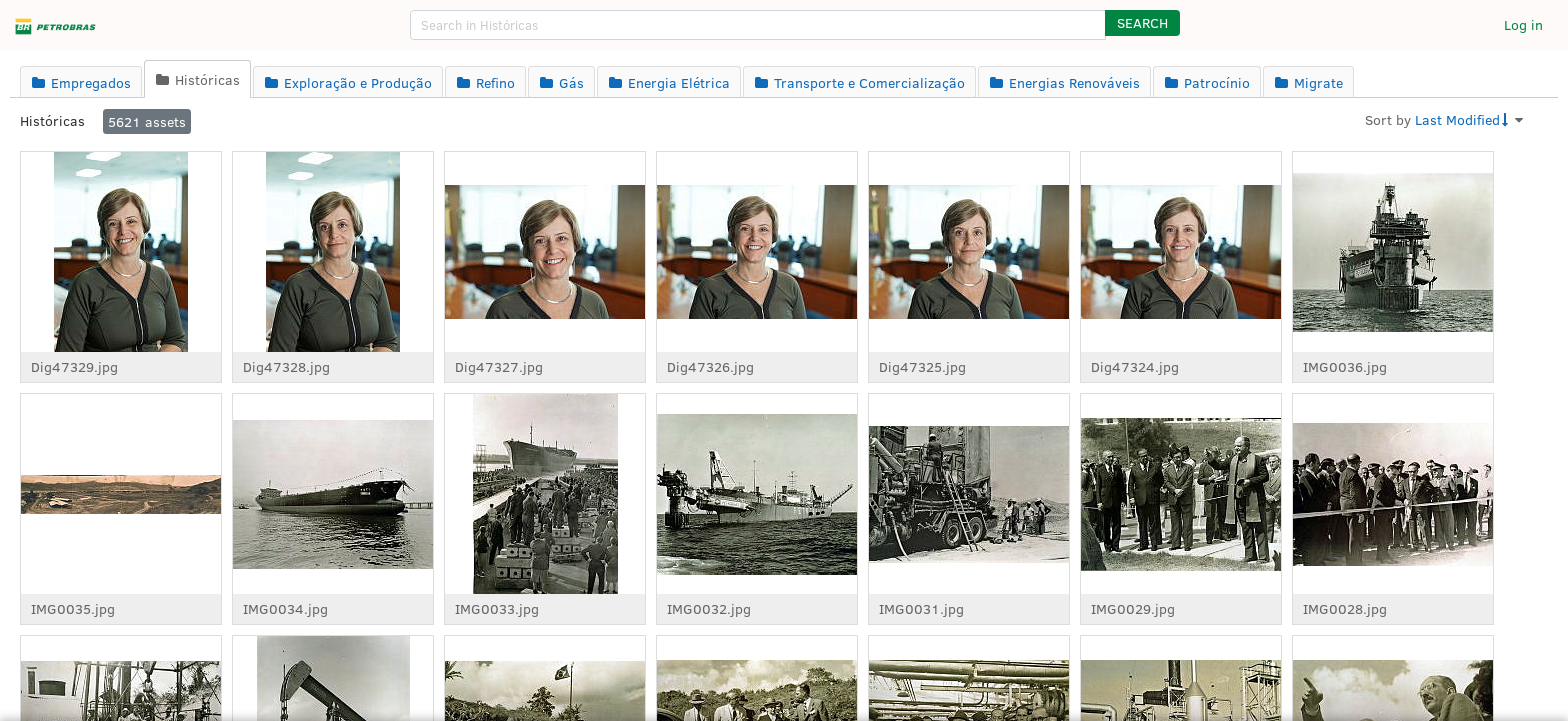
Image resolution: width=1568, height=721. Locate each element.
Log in (1523, 24)
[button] (1142, 23)
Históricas (52, 120)
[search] (758, 25)
